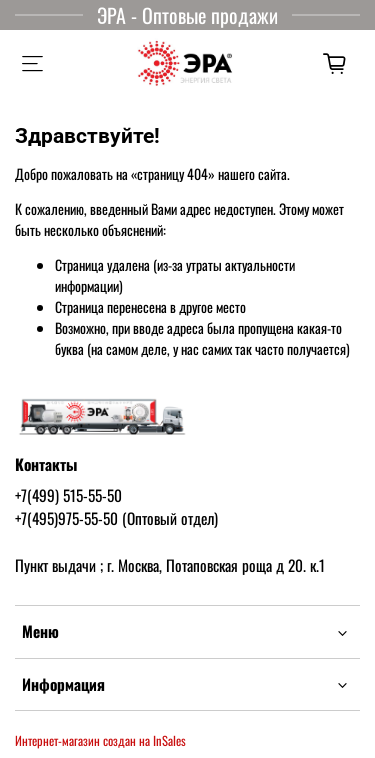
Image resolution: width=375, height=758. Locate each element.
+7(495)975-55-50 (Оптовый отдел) (116, 518)
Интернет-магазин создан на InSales (100, 740)
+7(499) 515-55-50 (68, 495)
